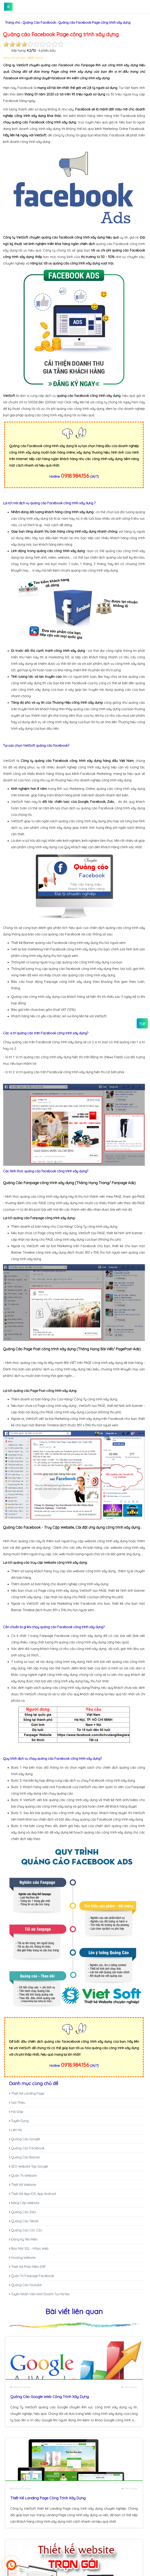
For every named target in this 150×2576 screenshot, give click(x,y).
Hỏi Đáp (17, 2112)
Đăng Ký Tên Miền (24, 2239)
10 (61, 44)
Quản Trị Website (24, 2175)
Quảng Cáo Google (25, 2139)
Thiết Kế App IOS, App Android (33, 2194)
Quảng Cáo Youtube (26, 2285)
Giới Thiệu (18, 2102)
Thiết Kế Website (23, 2185)
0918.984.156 (75, 475)
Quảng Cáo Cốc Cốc (26, 2230)
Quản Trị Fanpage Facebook (32, 2276)
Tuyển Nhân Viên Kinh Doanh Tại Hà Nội (40, 2294)
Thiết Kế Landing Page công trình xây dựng (48, 2498)
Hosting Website (23, 2258)
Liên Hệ (16, 2130)
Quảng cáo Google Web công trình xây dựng (49, 2396)
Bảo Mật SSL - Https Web (30, 2248)
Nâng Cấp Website (25, 2203)
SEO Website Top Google (29, 2166)
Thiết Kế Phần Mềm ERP (28, 2267)
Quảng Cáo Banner (25, 2157)
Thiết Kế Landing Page (27, 2093)
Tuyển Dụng (20, 2121)
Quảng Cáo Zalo (23, 2212)
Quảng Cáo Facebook (27, 2148)
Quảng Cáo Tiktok (24, 2221)
